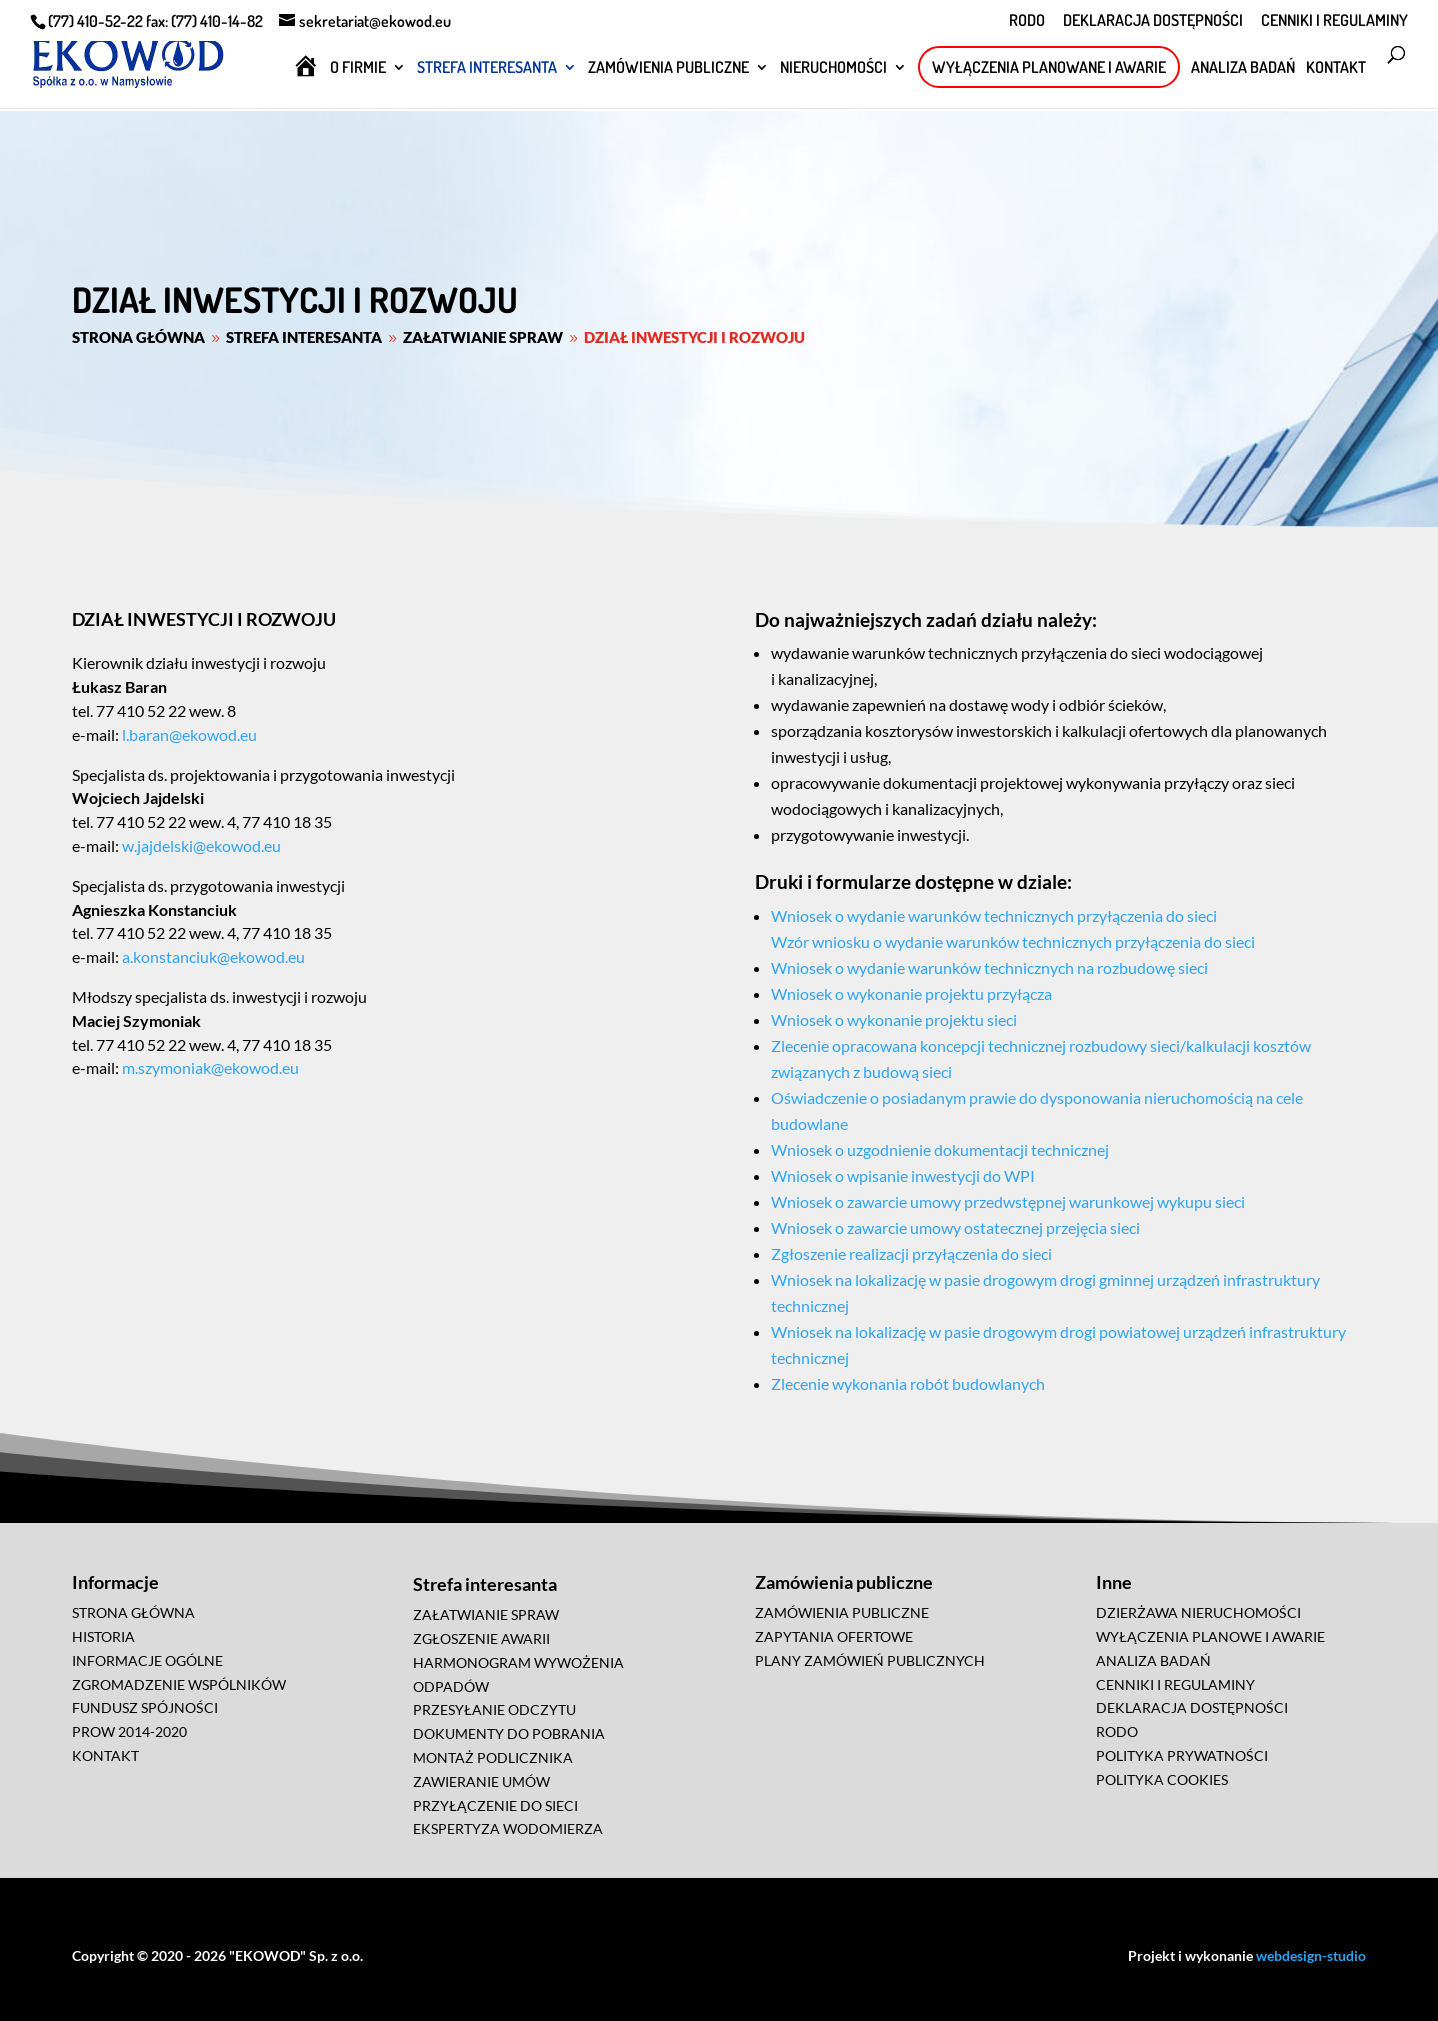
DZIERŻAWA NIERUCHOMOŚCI (1198, 1612)
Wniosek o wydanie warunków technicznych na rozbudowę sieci (989, 967)
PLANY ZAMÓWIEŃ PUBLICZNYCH (870, 1660)
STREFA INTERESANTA (487, 68)
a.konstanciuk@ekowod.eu (212, 956)
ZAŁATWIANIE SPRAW (486, 1614)
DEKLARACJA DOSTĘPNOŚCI (1153, 21)
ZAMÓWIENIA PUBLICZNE (668, 68)
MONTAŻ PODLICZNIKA (493, 1757)
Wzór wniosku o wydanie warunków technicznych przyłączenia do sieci (1013, 941)
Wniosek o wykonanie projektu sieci (894, 1019)
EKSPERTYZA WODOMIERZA (508, 1828)
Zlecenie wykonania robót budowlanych (908, 1383)
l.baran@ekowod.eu (188, 734)
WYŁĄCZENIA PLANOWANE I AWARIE (1049, 67)
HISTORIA (103, 1636)
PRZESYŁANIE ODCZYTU (494, 1709)
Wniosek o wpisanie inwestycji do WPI (903, 1175)
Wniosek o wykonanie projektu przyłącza (911, 993)
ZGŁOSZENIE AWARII (481, 1638)
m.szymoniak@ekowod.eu (209, 1067)
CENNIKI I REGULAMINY (1334, 21)
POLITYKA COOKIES (1162, 1779)
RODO (1027, 21)
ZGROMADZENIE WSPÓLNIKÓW (179, 1684)
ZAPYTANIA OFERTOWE (834, 1636)
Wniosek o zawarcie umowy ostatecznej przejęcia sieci (955, 1227)
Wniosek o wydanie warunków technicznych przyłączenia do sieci (994, 915)
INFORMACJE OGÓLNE (147, 1660)
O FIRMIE (358, 68)
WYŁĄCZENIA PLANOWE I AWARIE (1210, 1636)
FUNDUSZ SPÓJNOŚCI (145, 1707)
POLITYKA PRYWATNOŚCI (1182, 1755)
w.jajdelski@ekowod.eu (200, 845)
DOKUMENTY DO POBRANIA (509, 1733)
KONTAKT (1336, 68)
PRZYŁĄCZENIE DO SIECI (495, 1805)
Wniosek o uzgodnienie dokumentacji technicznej (940, 1149)
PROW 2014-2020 (129, 1731)
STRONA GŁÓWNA (133, 1612)
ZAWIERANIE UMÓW (481, 1781)
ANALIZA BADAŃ (1243, 68)
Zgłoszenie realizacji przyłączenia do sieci (911, 1253)
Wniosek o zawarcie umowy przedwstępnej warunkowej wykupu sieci (1008, 1201)
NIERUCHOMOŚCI (833, 68)
